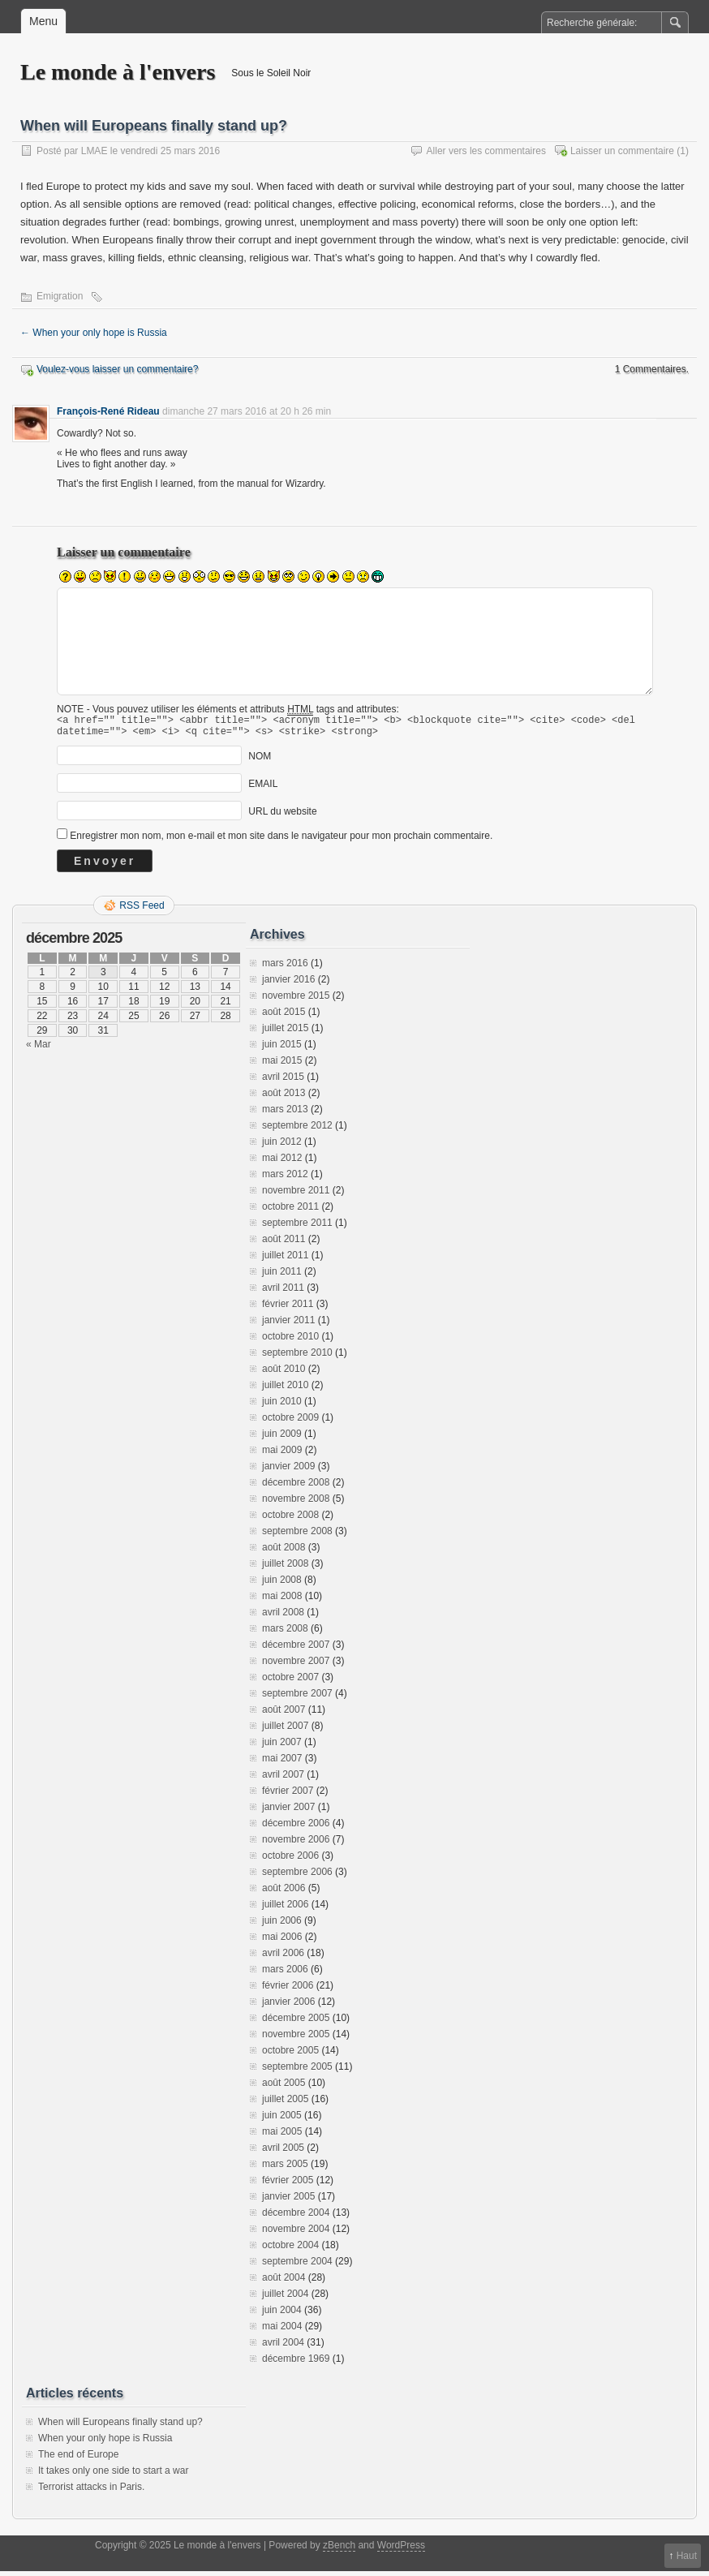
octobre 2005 (290, 2055)
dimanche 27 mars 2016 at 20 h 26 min (246, 411)
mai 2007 (282, 1763)
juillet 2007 (285, 1730)
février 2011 (287, 1308)
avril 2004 (283, 2347)
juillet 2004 (285, 2298)
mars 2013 (285, 1114)
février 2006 (287, 1990)
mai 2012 (282, 1162)
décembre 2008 (295, 1487)
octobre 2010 (290, 1341)
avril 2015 (283, 1081)
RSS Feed (141, 910)
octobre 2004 (290, 2250)
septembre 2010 (297, 1357)
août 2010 (283, 1373)
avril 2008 (283, 1617)
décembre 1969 (295, 2363)
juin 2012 (282, 1146)
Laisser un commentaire (622, 151)
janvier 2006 (288, 2006)
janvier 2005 (288, 2201)
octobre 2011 (290, 1211)
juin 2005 (282, 2120)
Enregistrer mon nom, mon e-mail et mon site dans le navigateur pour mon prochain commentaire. (281, 840)
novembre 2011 (295, 1195)
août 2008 (283, 1552)
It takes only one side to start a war (113, 2475)
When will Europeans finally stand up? (120, 2426)
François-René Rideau (108, 411)
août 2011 (283, 1243)
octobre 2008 (290, 1519)
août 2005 (283, 2087)
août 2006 (283, 1893)
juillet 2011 (285, 1260)
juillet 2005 (285, 2103)
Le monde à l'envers (117, 71)
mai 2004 (282, 2331)
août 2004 (283, 2282)
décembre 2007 (295, 1649)
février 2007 (287, 1795)
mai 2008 (282, 1600)
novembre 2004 (295, 2233)
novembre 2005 (295, 2039)
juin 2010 (282, 1406)
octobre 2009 (290, 1422)
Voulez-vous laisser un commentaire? (117, 369)
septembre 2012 (297, 1130)
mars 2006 (285, 1974)
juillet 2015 (285, 1033)
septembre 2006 (297, 1876)
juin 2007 (282, 1746)
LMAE (94, 151)
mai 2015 (282, 1065)
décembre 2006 (295, 1828)
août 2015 (283, 1016)
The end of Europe (78, 2459)
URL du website (282, 816)
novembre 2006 (295, 1844)
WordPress (401, 2550)
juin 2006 (282, 1925)
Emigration (60, 296)
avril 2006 (283, 1957)
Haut (687, 2555)
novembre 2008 (295, 1503)
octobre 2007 (290, 1682)
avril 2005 (283, 2152)
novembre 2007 (295, 1665)
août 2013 (283, 1097)
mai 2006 (282, 1941)
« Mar (38, 1049)
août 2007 (283, 1714)
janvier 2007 (288, 1811)
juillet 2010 (285, 1390)
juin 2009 (282, 1438)
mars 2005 (285, 2168)
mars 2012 (285, 1179)
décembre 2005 (295, 2022)
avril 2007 (283, 1779)
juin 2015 (282, 1049)
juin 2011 (282, 1276)
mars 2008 (285, 1633)
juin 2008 (282, 1584)
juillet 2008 (285, 1568)
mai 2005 (282, 2136)
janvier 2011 (288, 1325)
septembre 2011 (297, 1227)
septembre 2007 (297, 1698)
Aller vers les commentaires (486, 151)
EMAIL (262, 788)
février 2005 (287, 2185)
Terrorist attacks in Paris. (91, 2491)
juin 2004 (282, 2314)
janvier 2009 (288, 1471)
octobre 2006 (290, 1860)
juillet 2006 (285, 1909)
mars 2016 (285, 968)
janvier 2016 (288, 984)
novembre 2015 (295, 1000)
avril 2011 (283, 1292)
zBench (339, 2550)
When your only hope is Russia (93, 332)
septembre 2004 (297, 2266)
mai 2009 (282, 1454)
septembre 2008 (297, 1536)
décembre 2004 (295, 2217)
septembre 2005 (297, 2071)
